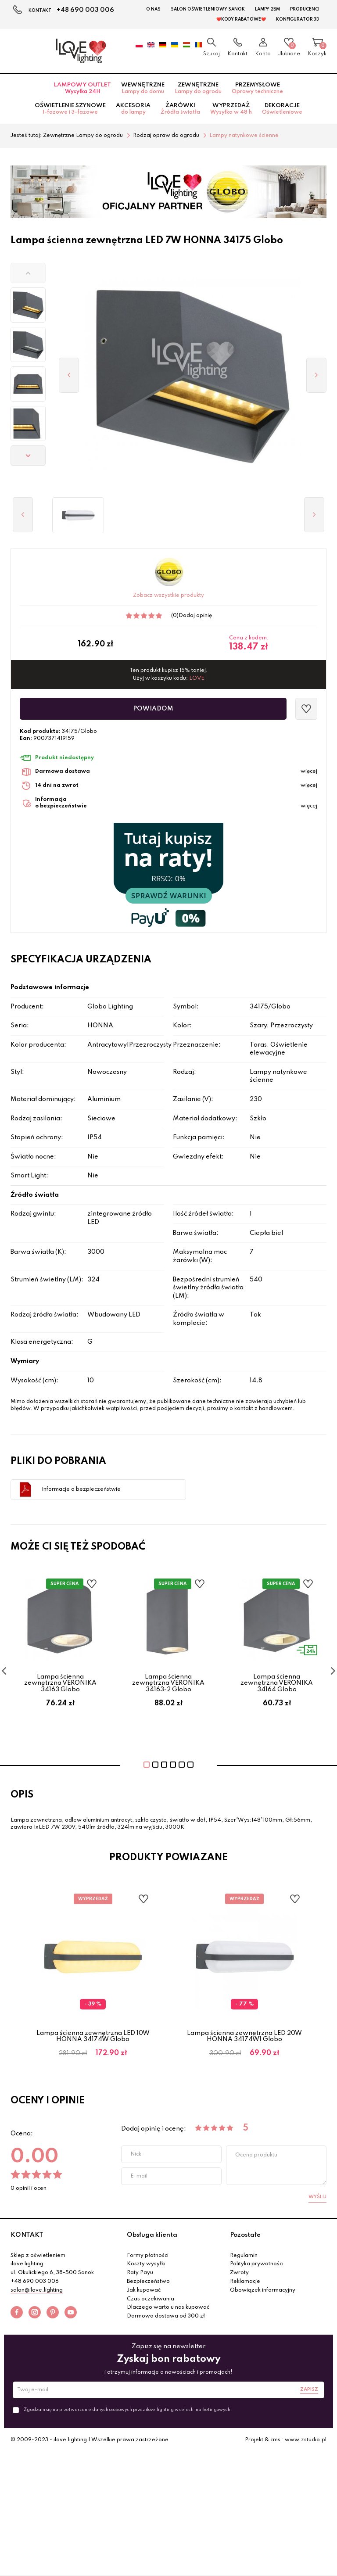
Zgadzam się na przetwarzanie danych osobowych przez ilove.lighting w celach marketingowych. (128, 2409)
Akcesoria (133, 109)
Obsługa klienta (152, 2235)
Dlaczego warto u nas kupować (168, 2307)
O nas (153, 9)
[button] (28, 273)
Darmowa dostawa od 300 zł (166, 2316)
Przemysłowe (257, 88)
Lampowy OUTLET (82, 88)
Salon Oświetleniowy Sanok (208, 9)
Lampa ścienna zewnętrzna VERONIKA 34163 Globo (60, 1683)
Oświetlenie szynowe (70, 109)
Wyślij (317, 2196)
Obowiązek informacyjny (262, 2290)
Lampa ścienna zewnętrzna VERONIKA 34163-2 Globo (168, 1683)
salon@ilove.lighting (37, 2290)
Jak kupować (144, 2290)
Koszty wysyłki (146, 2264)
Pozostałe (245, 2235)
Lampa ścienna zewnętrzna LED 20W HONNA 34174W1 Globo (244, 2036)
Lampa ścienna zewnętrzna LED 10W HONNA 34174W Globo (93, 2036)
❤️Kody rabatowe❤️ (241, 19)
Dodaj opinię (195, 615)
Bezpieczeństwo (148, 2281)
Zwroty (239, 2272)
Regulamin (244, 2255)
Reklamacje (245, 2281)
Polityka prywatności (256, 2264)
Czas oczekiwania (150, 2299)
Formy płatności (147, 2255)
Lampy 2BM (267, 9)
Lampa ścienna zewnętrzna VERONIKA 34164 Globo (276, 1683)
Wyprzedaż (231, 109)
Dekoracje (282, 109)
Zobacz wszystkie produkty (168, 595)
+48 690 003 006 (85, 10)
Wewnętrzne (143, 88)
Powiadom (153, 709)
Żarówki (180, 109)
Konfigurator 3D (297, 19)
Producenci (304, 9)
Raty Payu (140, 2272)
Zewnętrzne (198, 88)
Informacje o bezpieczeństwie (81, 1489)
